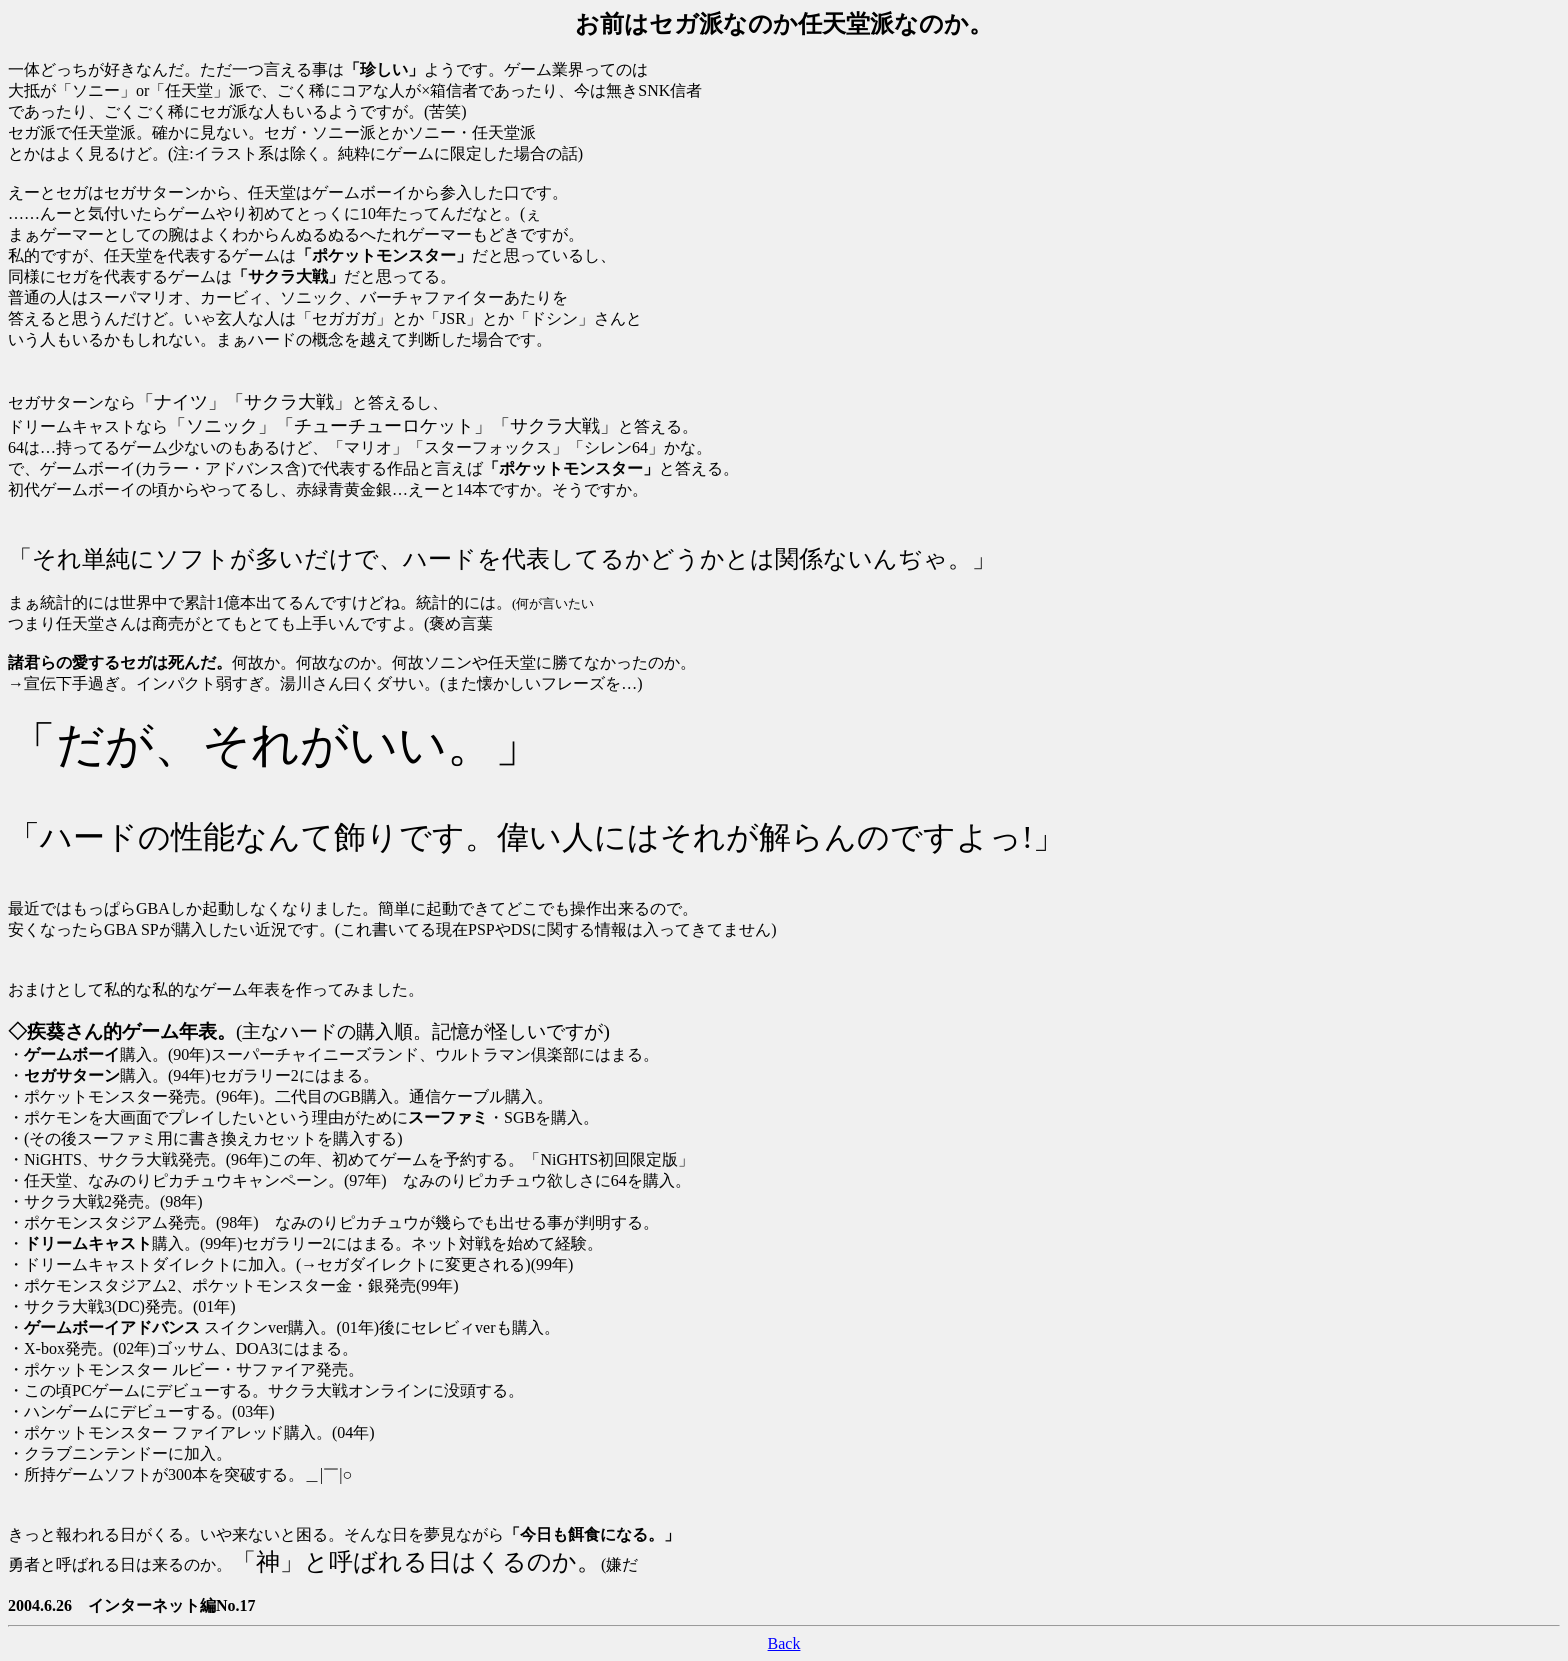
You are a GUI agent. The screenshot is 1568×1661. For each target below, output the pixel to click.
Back (784, 1643)
